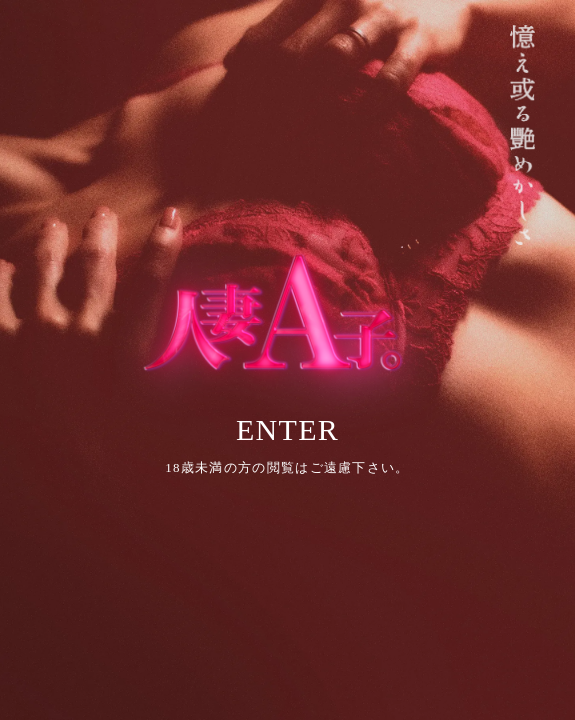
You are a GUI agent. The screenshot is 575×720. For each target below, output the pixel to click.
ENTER (287, 429)
